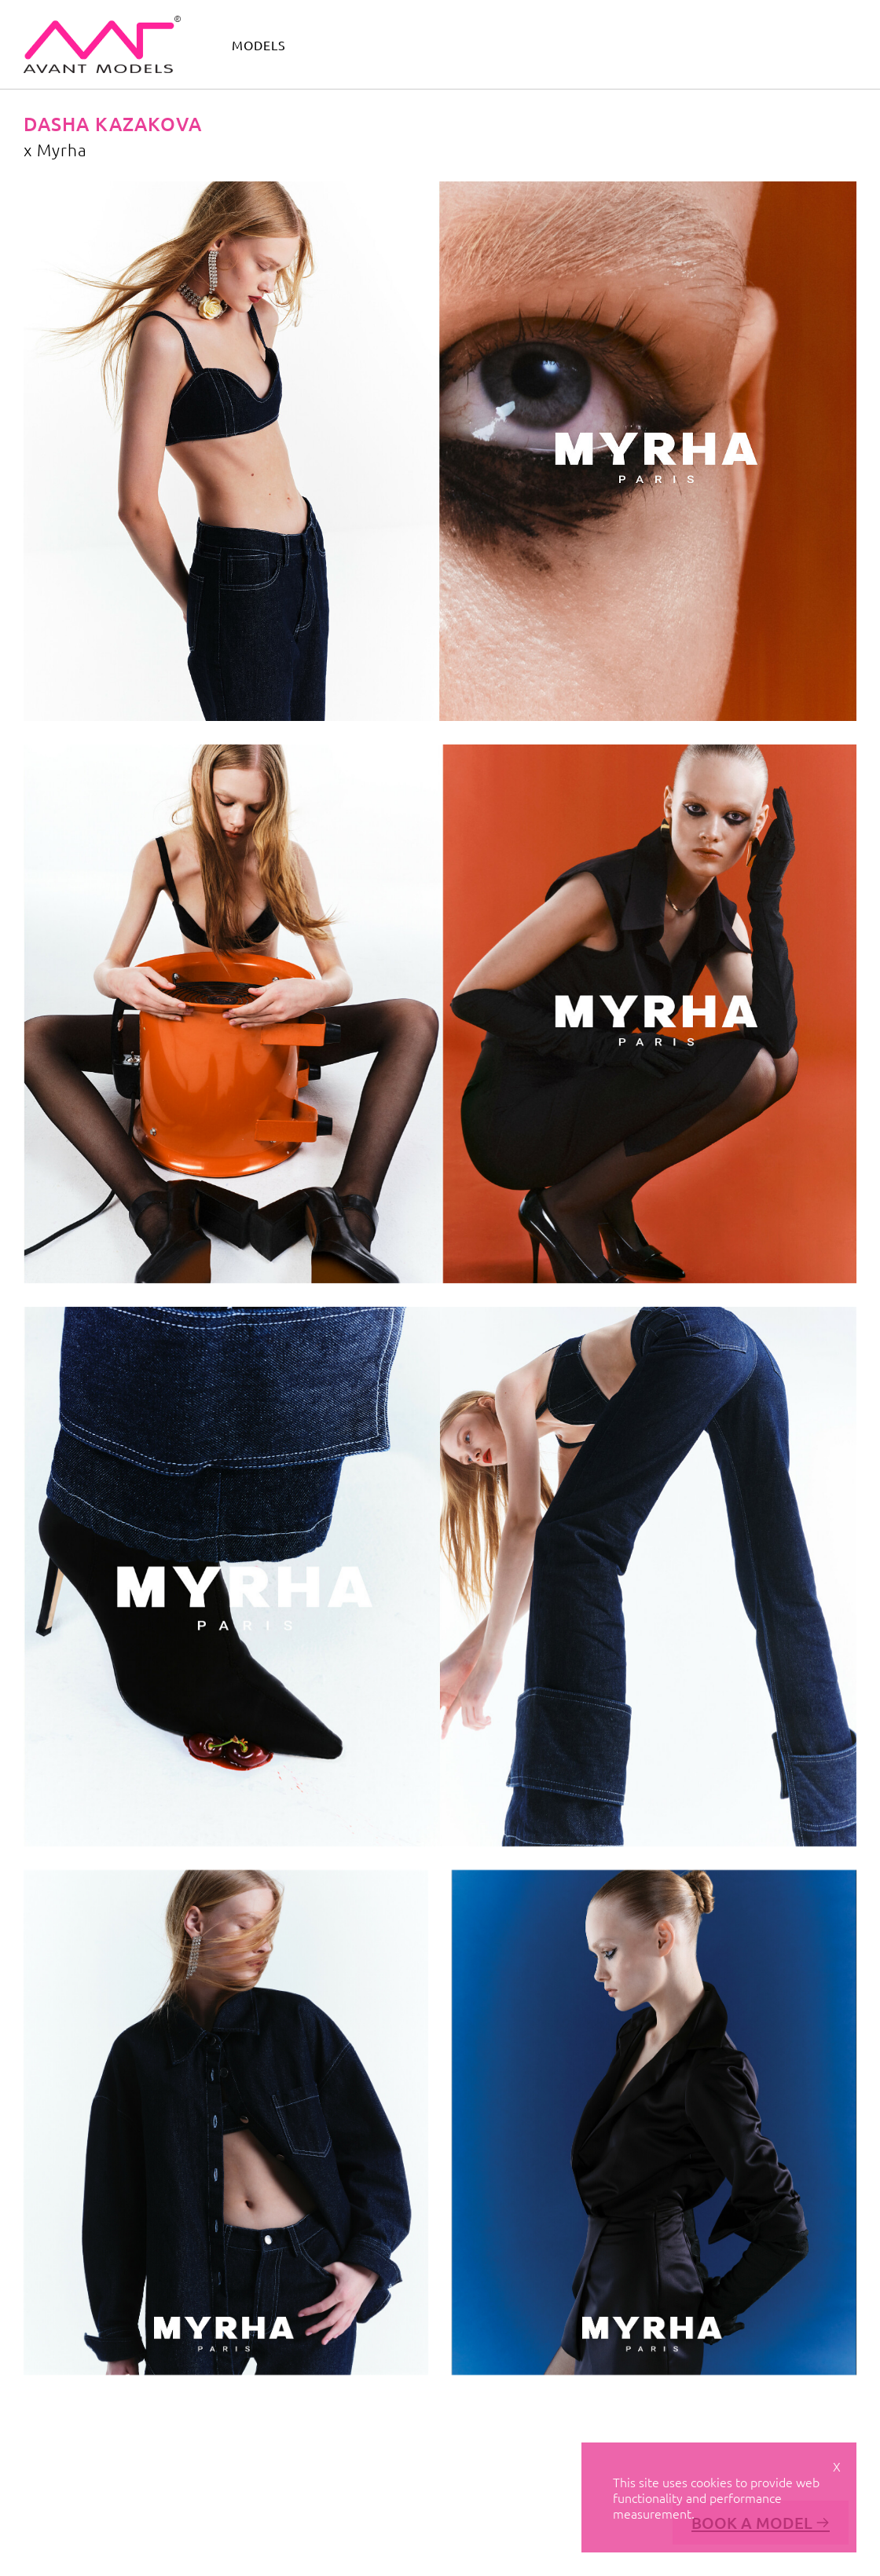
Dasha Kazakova (113, 124)
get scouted (816, 43)
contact (737, 43)
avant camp (551, 43)
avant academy (649, 43)
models (259, 45)
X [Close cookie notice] (837, 2466)
